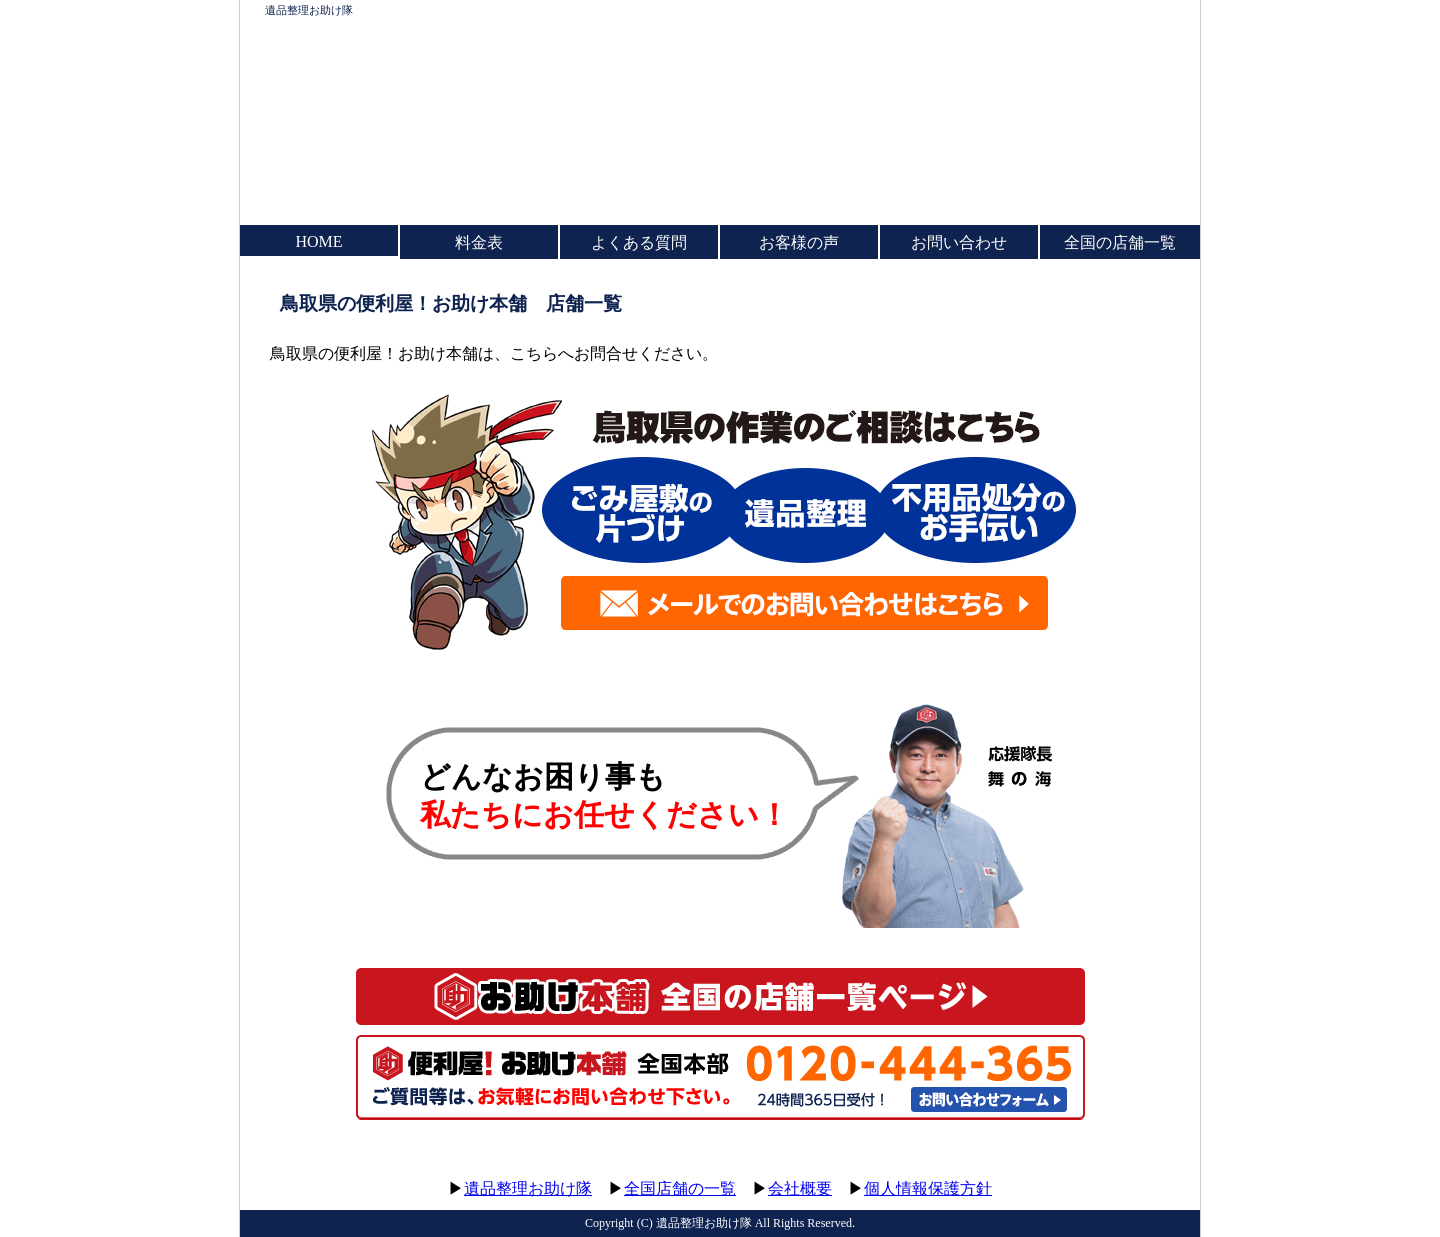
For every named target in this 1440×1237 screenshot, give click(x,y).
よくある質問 (639, 242)
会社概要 (800, 1188)
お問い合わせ (959, 242)
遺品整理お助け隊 (309, 10)
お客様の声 (799, 242)
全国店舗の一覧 (680, 1188)
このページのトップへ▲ (1105, 1169)
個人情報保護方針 (928, 1188)
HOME (318, 241)
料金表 (479, 242)
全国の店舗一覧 (1120, 242)
